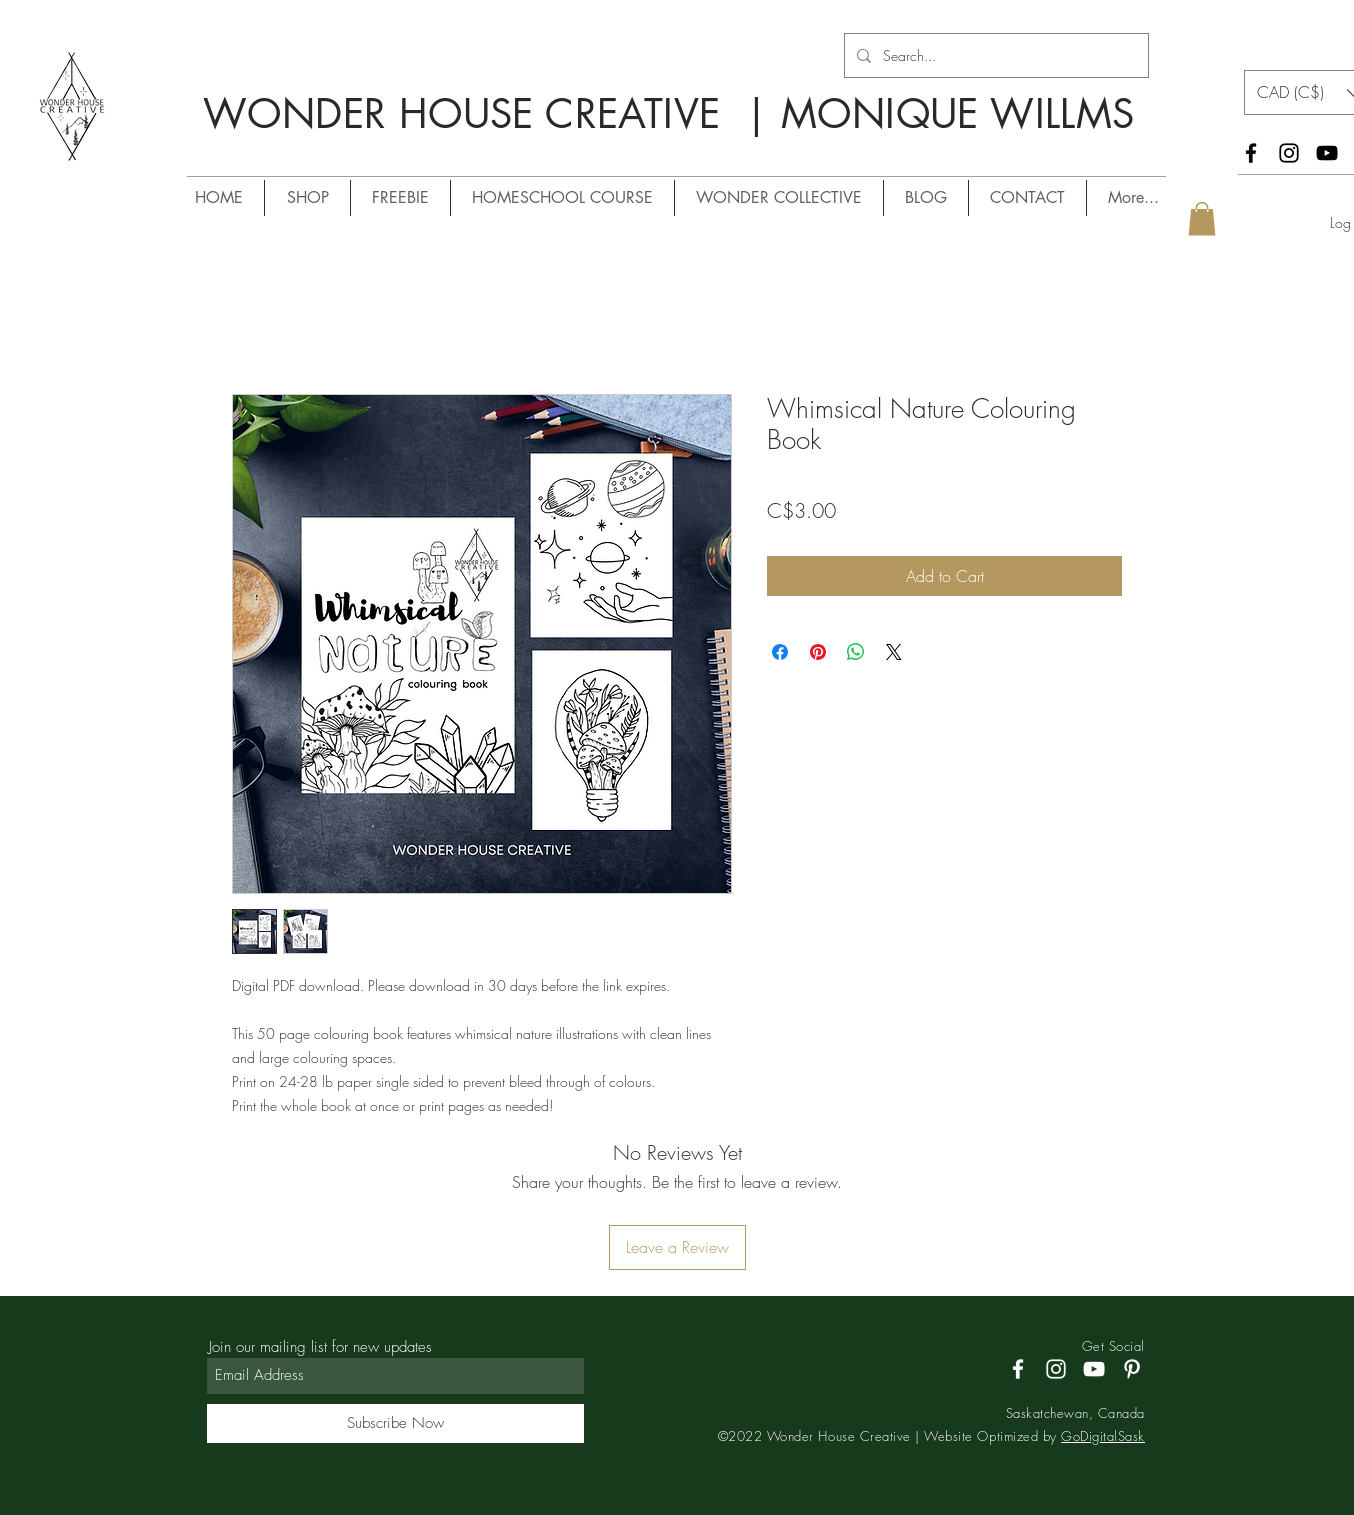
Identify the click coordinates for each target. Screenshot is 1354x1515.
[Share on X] (894, 652)
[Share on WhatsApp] (856, 652)
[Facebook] (1251, 153)
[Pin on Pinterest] (818, 652)
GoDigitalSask (1103, 1436)
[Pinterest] (1132, 1369)
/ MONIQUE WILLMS (570, 150)
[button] (1202, 218)
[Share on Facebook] (780, 652)
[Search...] (994, 55)
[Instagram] (1289, 153)
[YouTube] (1327, 153)
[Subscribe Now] (395, 1423)
